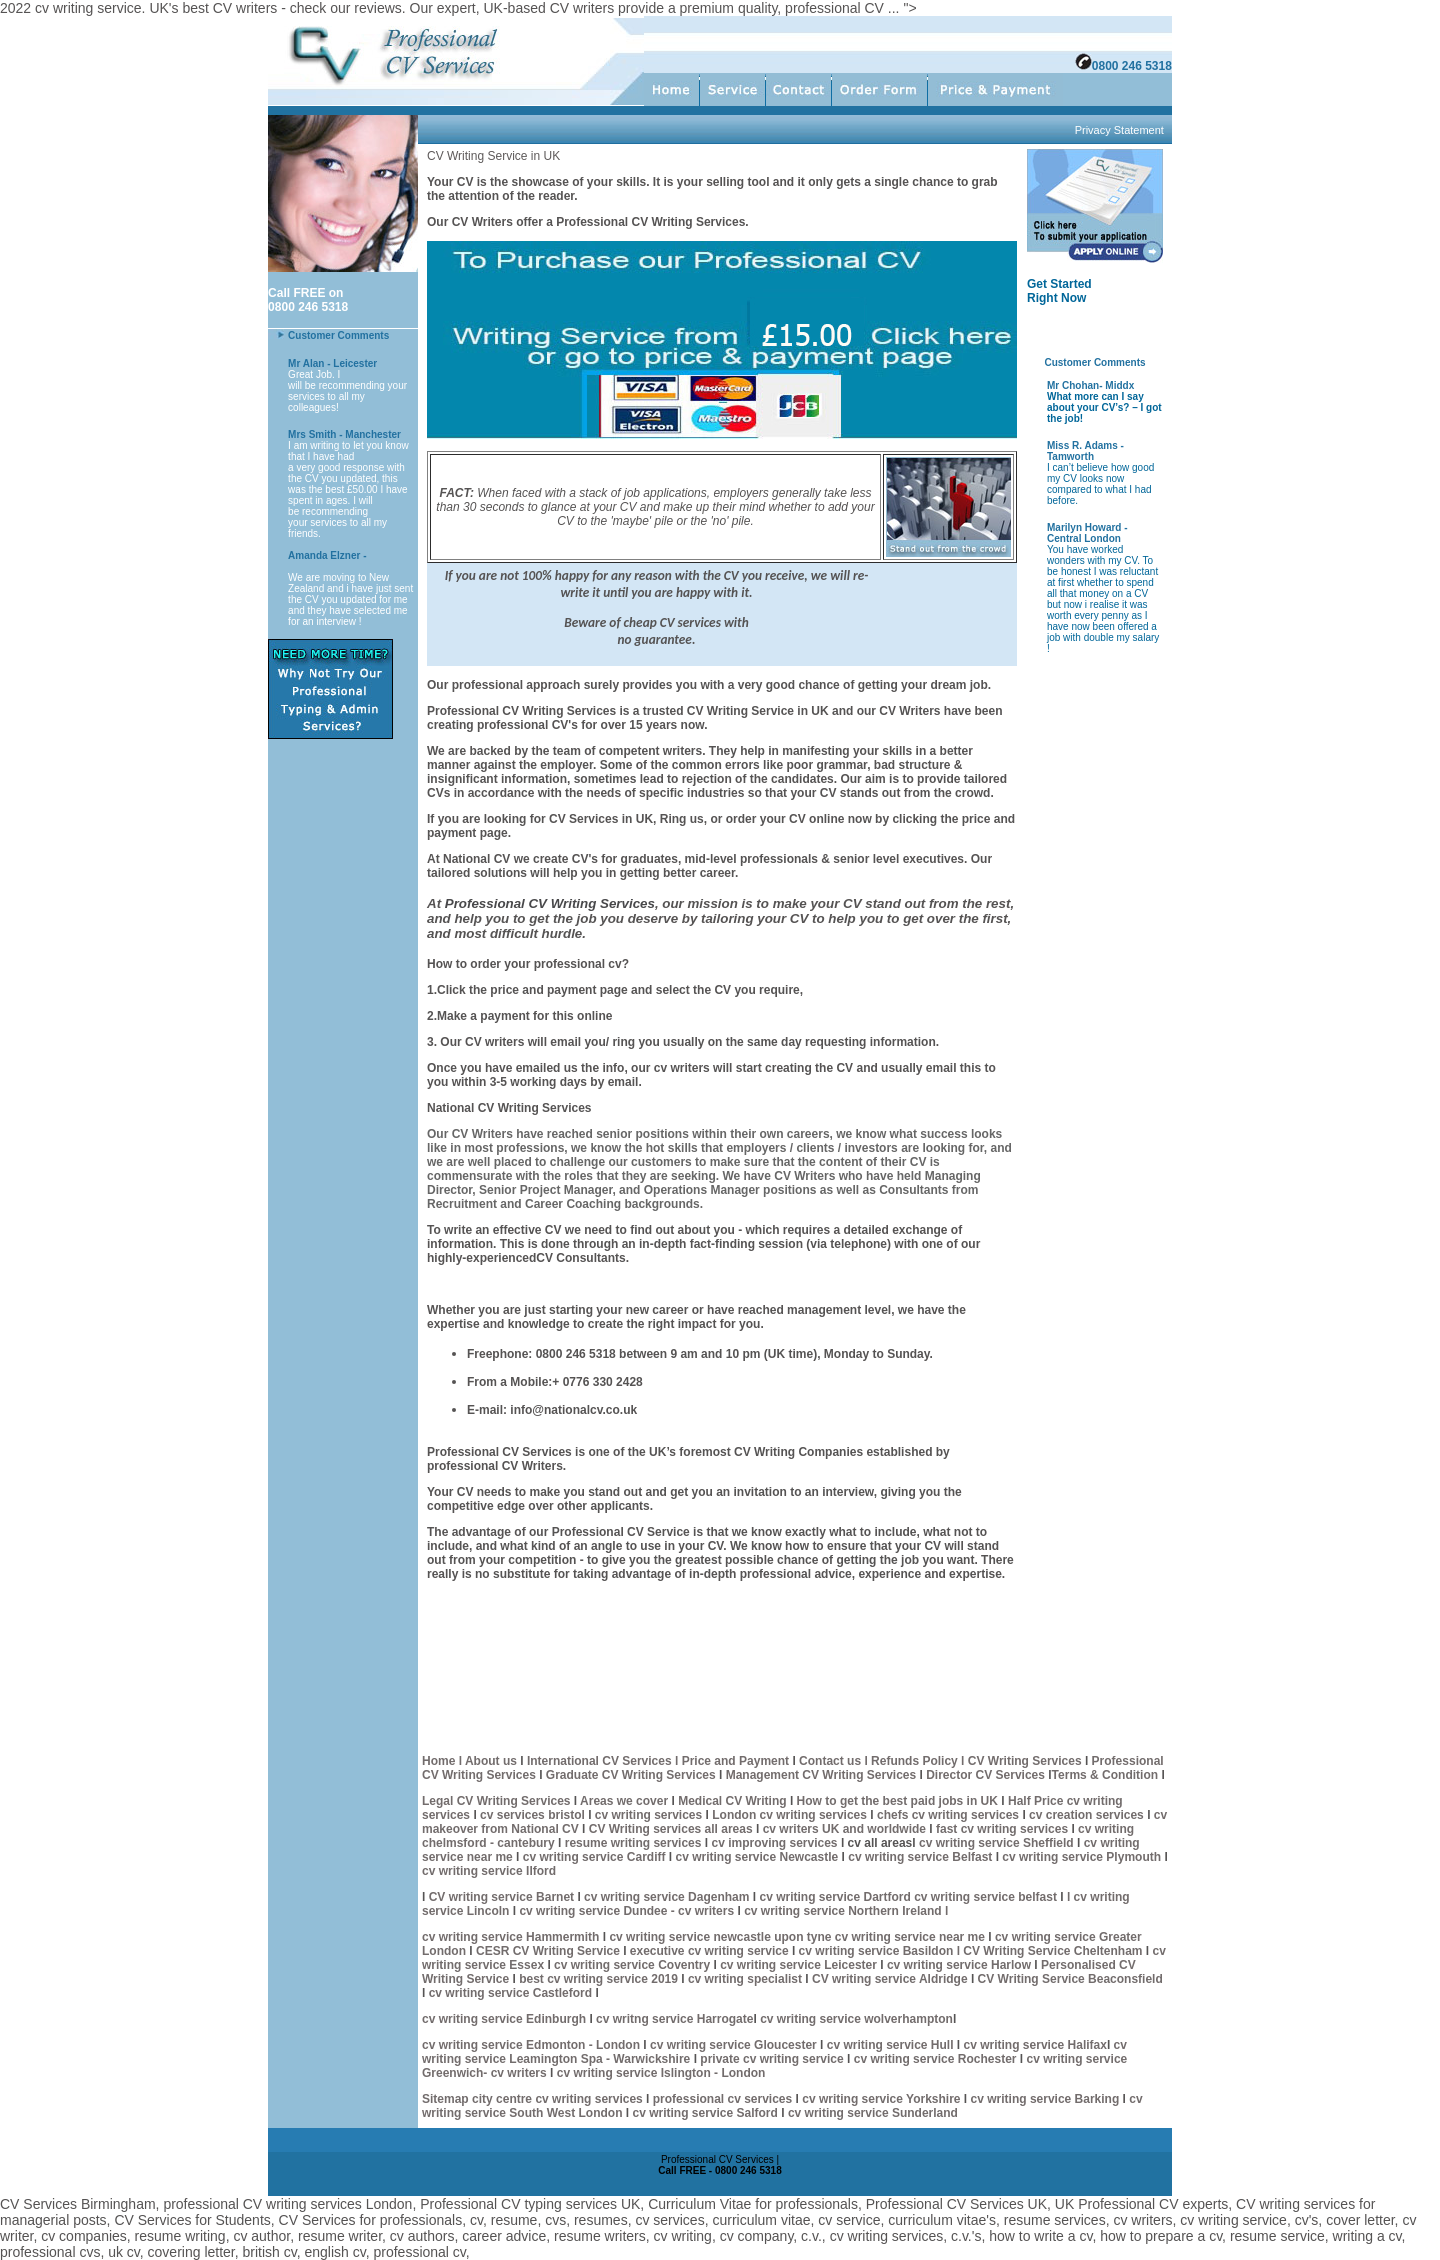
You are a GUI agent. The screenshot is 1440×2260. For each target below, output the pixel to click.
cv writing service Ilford (489, 1871)
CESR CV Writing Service (548, 1951)
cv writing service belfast (987, 1897)
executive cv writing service (711, 1951)
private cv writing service (770, 2059)
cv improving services (774, 1843)
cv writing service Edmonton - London (531, 2045)
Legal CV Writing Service (493, 1801)
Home (438, 1761)
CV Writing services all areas (671, 1829)
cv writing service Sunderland (873, 2113)
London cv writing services (789, 1815)
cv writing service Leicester (800, 1965)
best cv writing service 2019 (600, 1979)
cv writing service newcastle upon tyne (721, 1937)
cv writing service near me (911, 1937)
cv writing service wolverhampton (856, 2019)
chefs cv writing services (948, 1815)
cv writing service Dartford (836, 1897)
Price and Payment (735, 1761)
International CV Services (599, 1761)
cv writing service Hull (892, 2045)
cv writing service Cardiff (594, 1857)
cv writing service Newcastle (756, 1857)
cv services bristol (531, 1815)
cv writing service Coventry (633, 1965)
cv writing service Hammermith (510, 1937)
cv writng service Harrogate (674, 2019)
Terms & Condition (1105, 1775)
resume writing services (633, 1843)
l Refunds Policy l (914, 1761)
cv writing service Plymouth (1083, 1857)
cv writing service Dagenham (668, 1897)
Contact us (830, 1761)
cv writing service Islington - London (659, 2073)
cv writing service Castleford (510, 1993)
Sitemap (447, 2099)
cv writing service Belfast (921, 1857)
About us (491, 1761)
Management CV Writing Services (823, 1775)
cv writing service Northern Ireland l (846, 1911)
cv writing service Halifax (1033, 2045)
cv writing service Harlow (959, 1965)
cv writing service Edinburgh (504, 2019)
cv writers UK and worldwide (846, 1829)
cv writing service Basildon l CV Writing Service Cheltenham (971, 1951)
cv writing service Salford (706, 2113)
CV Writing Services (1026, 1761)
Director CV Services (987, 1775)
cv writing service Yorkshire (883, 2099)
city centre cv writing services (559, 2099)
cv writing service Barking (1047, 2099)
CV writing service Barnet (503, 1897)
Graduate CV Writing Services (632, 1775)
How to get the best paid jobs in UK (899, 1801)
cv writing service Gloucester (733, 2045)
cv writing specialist (746, 1979)
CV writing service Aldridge (890, 1979)
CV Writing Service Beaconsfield (1070, 1979)
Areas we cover (625, 1801)
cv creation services (1088, 1815)
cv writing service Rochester (937, 2059)
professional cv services (720, 2099)
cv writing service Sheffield (998, 1843)
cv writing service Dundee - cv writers (626, 1911)
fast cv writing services (1003, 1829)
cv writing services (650, 1815)
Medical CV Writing (734, 1801)
